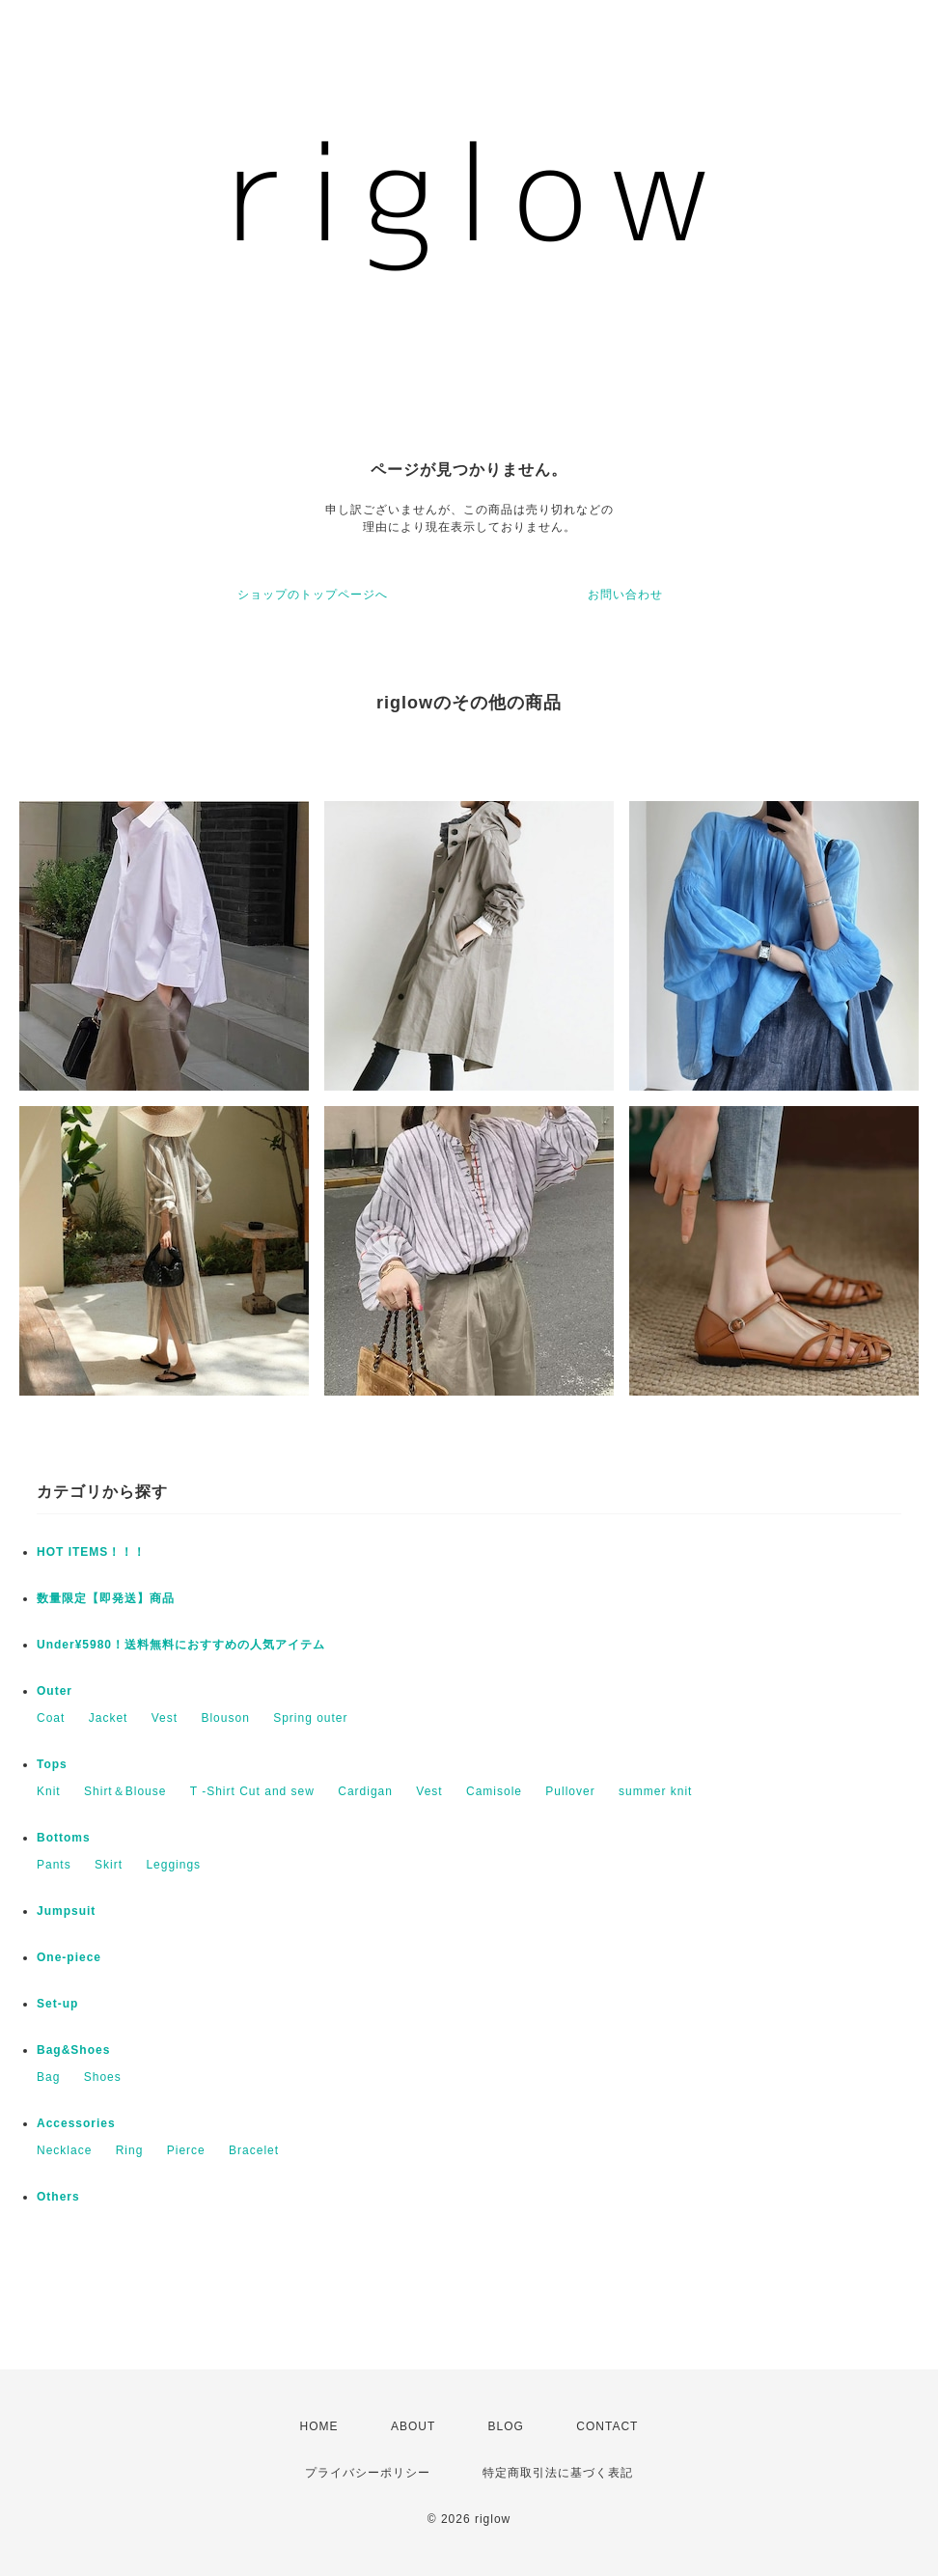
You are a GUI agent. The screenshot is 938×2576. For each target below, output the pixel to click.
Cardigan (365, 1791)
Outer (54, 1691)
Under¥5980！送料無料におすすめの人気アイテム (181, 1644)
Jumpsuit (66, 1911)
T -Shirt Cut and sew (252, 1791)
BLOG (506, 2426)
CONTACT (607, 2426)
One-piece (69, 1957)
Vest (165, 1718)
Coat (51, 1718)
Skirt (109, 1864)
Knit (49, 1791)
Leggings (173, 1864)
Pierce (186, 2150)
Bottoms (64, 1837)
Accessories (76, 2123)
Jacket (108, 1718)
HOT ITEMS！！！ (91, 1552)
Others (58, 2196)
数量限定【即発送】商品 (106, 1598)
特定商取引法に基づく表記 (558, 2472)
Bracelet (254, 2150)
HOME (319, 2426)
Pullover (569, 1791)
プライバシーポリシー (367, 2472)
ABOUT (413, 2426)
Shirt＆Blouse (125, 1791)
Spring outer (310, 1718)
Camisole (494, 1791)
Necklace (64, 2150)
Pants (54, 1864)
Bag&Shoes (73, 2050)
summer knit (655, 1791)
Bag (48, 2077)
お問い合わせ (625, 594)
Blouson (225, 1718)
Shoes (103, 2077)
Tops (52, 1764)
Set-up (57, 2003)
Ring (130, 2150)
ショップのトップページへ (312, 594)
